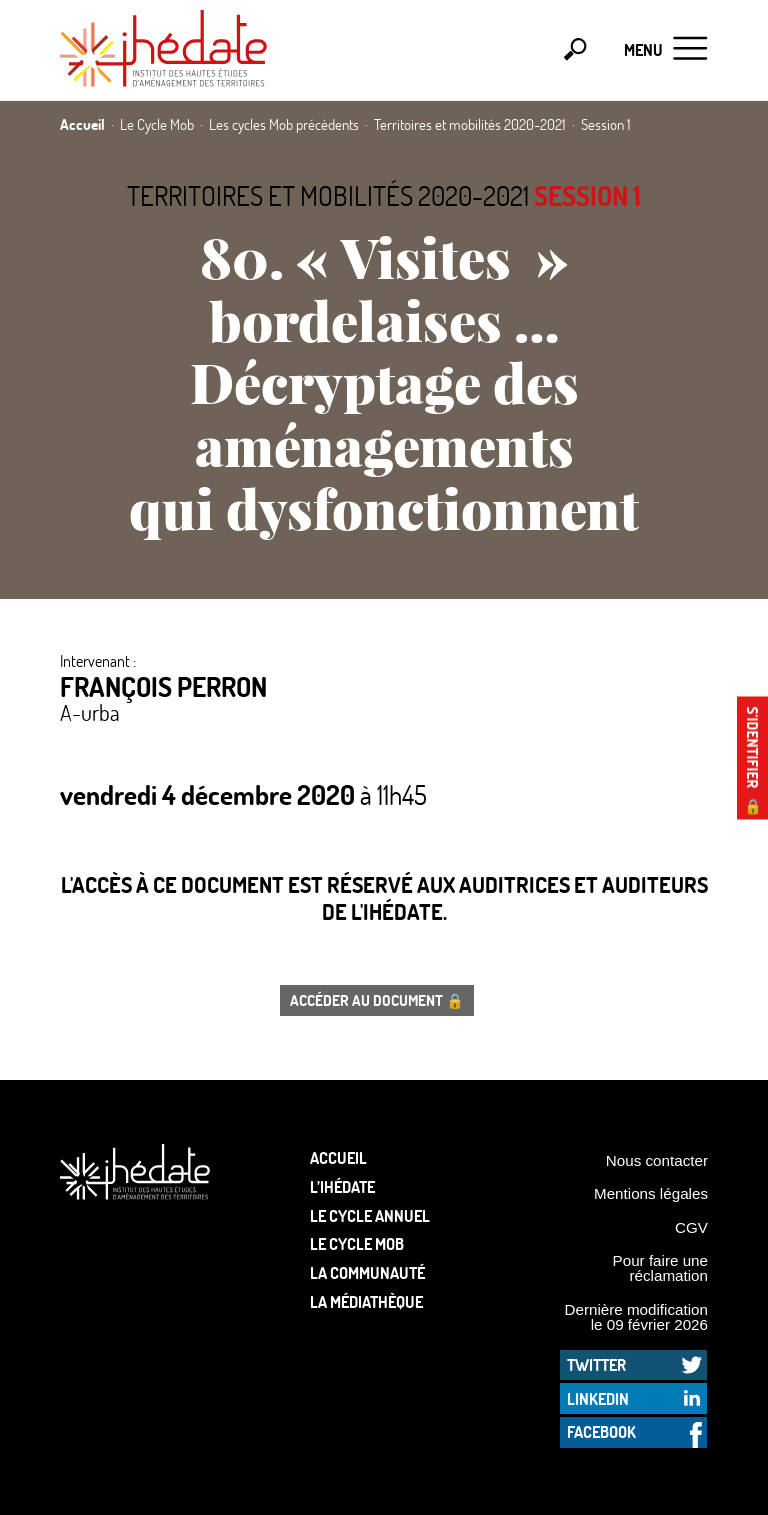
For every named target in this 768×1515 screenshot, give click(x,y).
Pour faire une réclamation (660, 1268)
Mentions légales (651, 1193)
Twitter (596, 1364)
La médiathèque (366, 1301)
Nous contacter (657, 1160)
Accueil (338, 1157)
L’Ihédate (342, 1186)
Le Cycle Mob (357, 1243)
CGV (691, 1227)
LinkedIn (598, 1398)
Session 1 (587, 195)
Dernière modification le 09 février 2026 (636, 1317)
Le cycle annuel (370, 1215)
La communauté (367, 1272)
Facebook (601, 1431)
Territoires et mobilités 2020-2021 (328, 195)
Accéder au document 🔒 (377, 1000)
